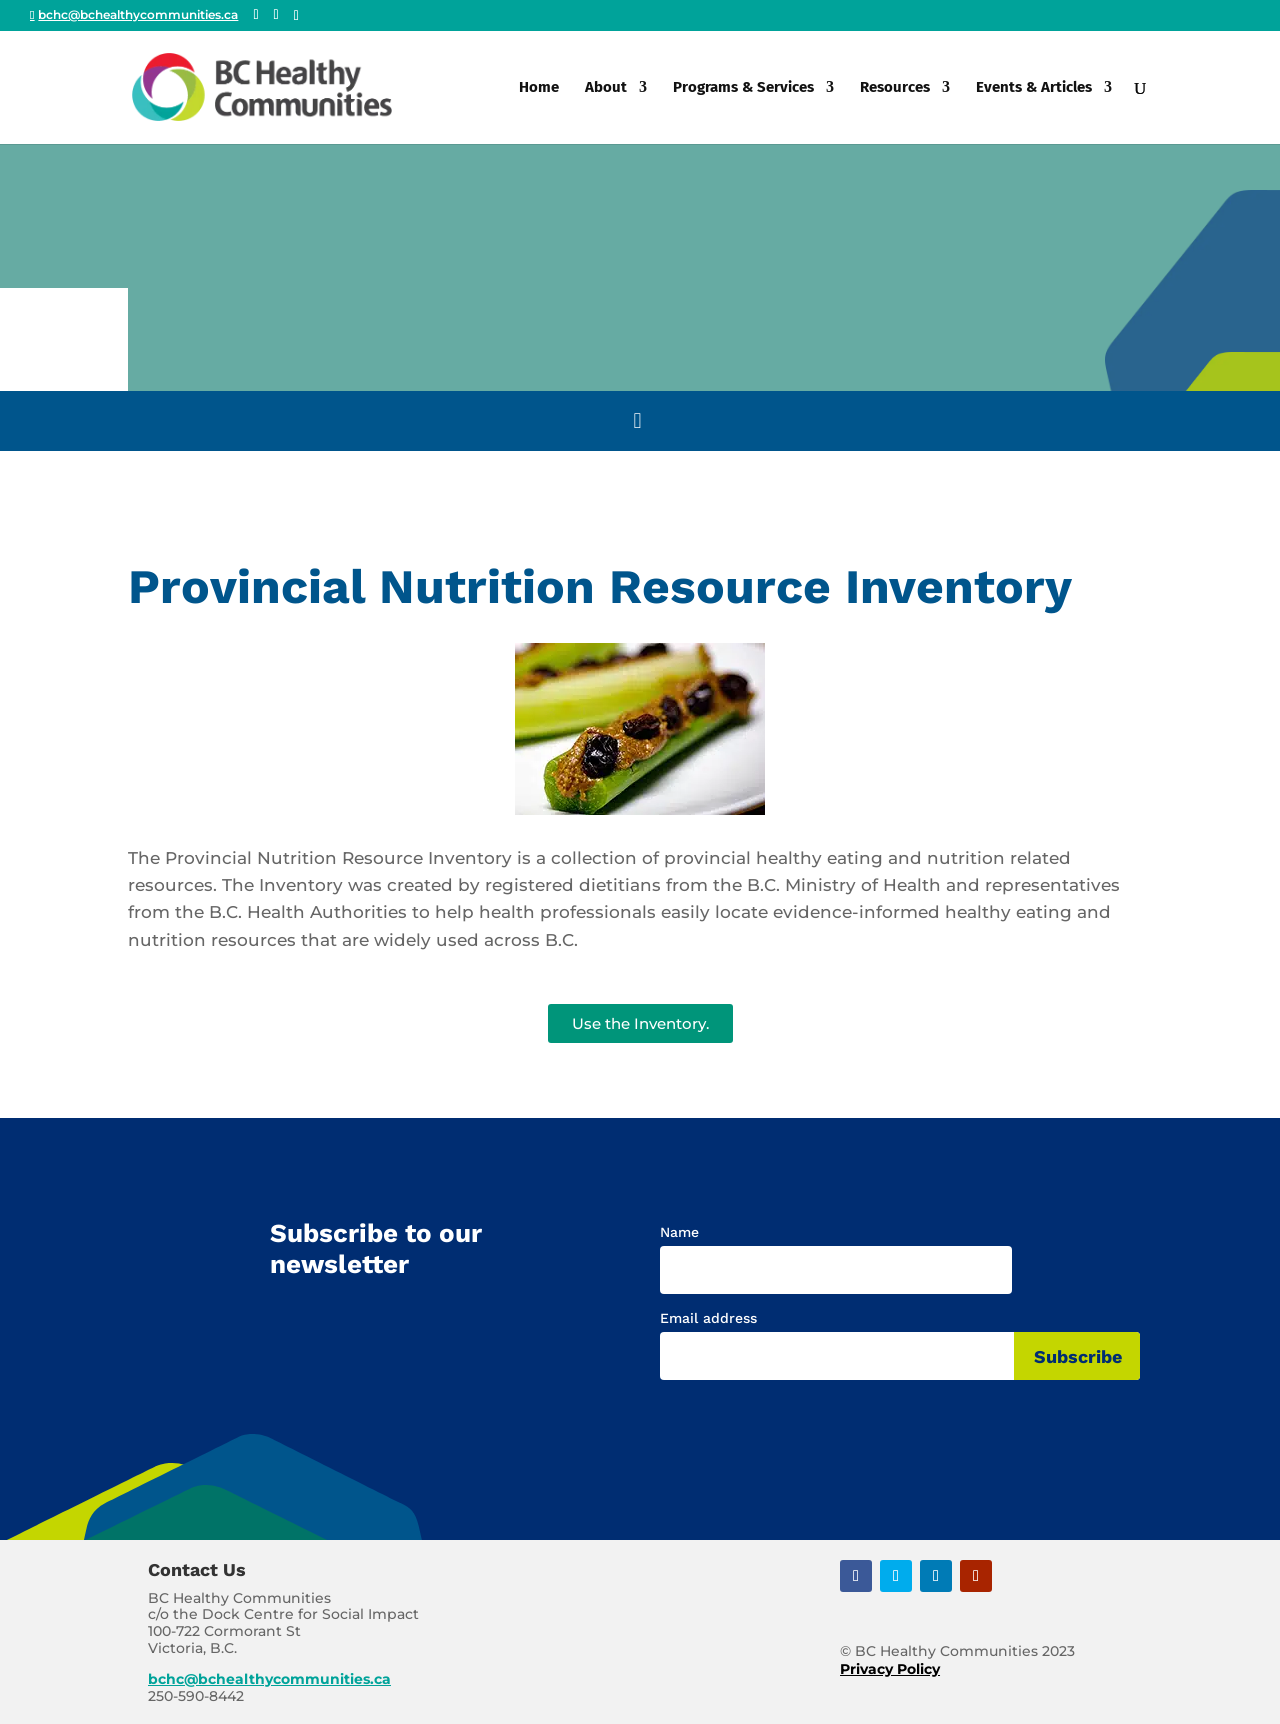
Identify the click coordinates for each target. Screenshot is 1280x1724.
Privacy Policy (890, 1669)
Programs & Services (743, 88)
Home (539, 88)
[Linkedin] (296, 16)
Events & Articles (1034, 88)
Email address (708, 1318)
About (606, 88)
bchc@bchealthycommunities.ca (269, 1679)
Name (679, 1232)
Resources (895, 88)
